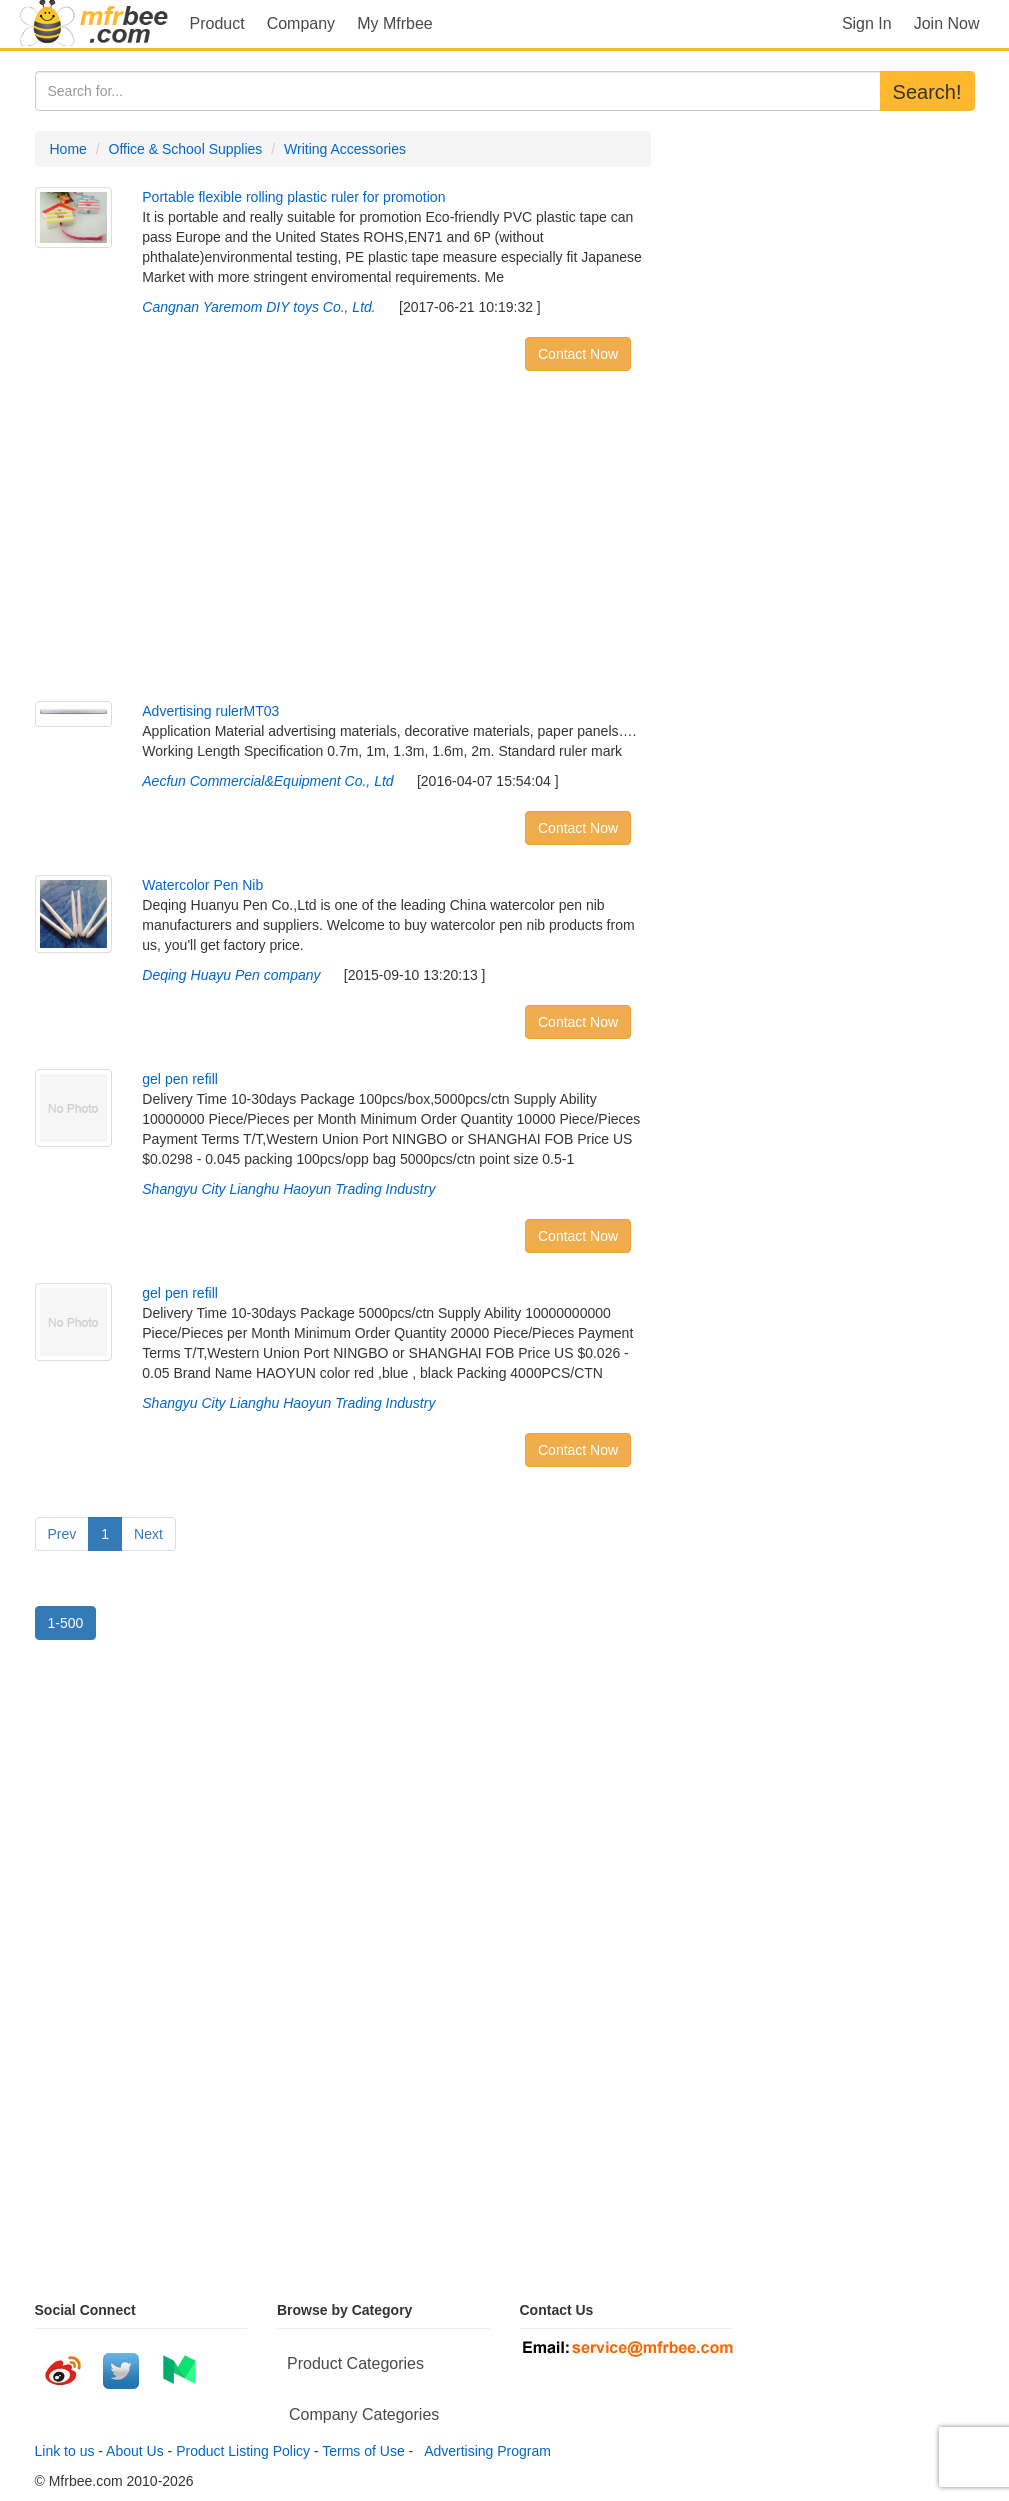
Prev (62, 1534)
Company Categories (364, 2414)
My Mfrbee (395, 23)
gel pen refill (180, 1079)
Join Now (947, 23)
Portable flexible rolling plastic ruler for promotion (293, 197)
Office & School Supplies (186, 149)
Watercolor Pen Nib (202, 885)
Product (217, 23)
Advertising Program (484, 2451)
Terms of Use (363, 2451)
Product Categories (355, 2363)
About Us (135, 2451)
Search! (927, 92)
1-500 (66, 1623)
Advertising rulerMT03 (210, 711)
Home (68, 149)
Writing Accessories (345, 149)
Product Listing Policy (243, 2451)
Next (148, 1534)
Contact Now (578, 354)
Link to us (65, 2451)
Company (301, 23)
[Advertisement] (343, 541)
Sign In (867, 23)
